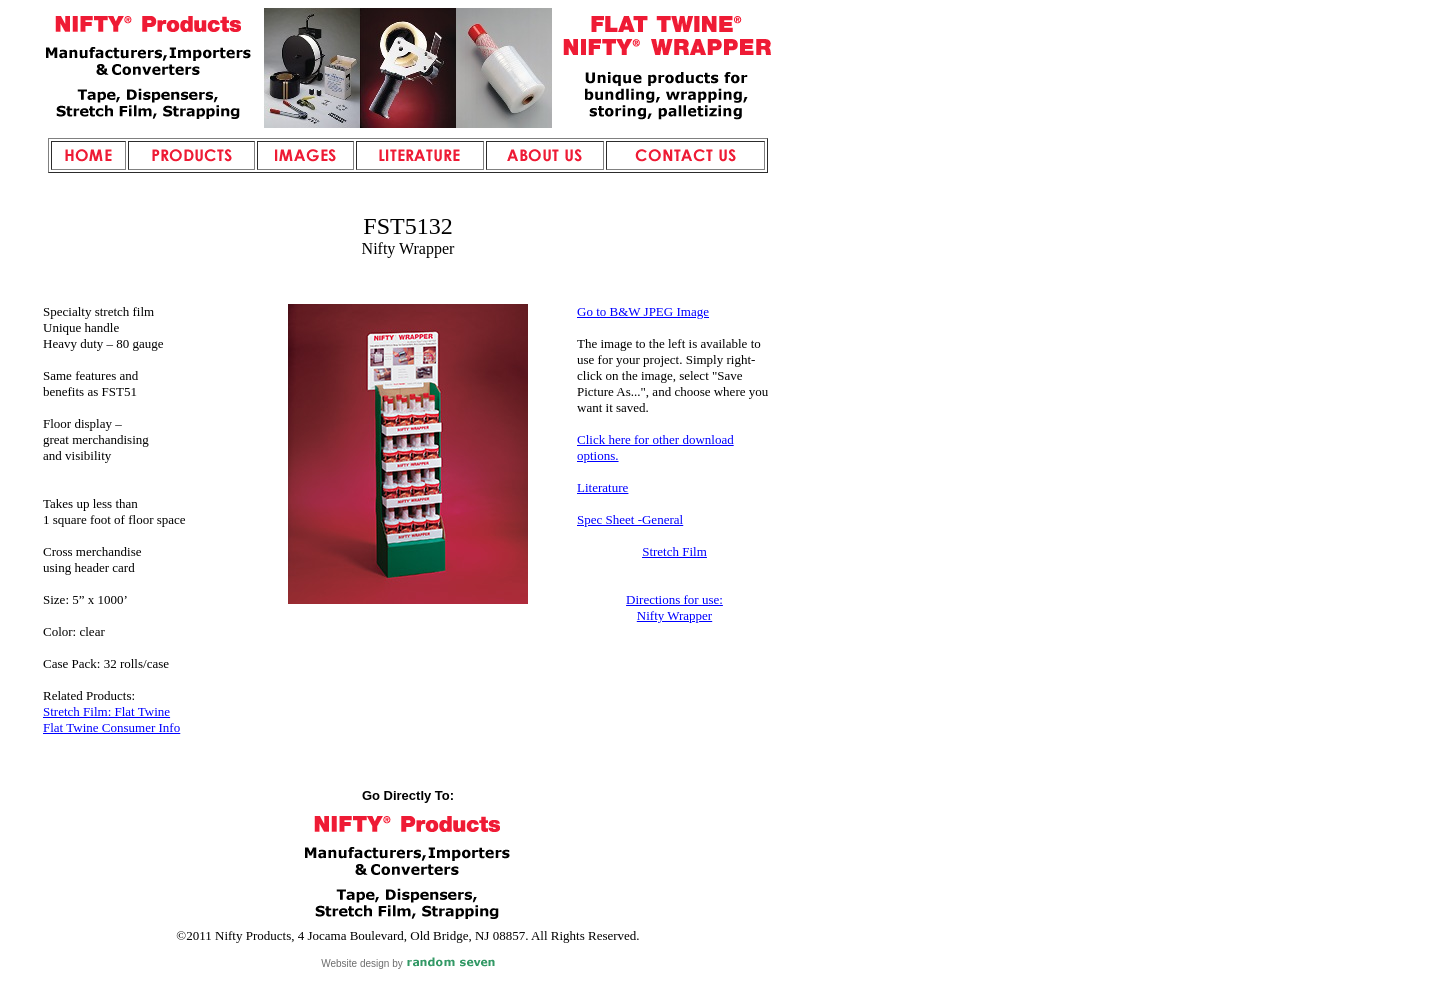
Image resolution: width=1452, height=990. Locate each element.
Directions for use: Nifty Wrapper (674, 607)
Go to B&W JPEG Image (643, 311)
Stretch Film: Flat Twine (106, 711)
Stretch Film (674, 551)
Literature (602, 487)
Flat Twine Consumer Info (111, 727)
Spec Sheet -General (630, 519)
